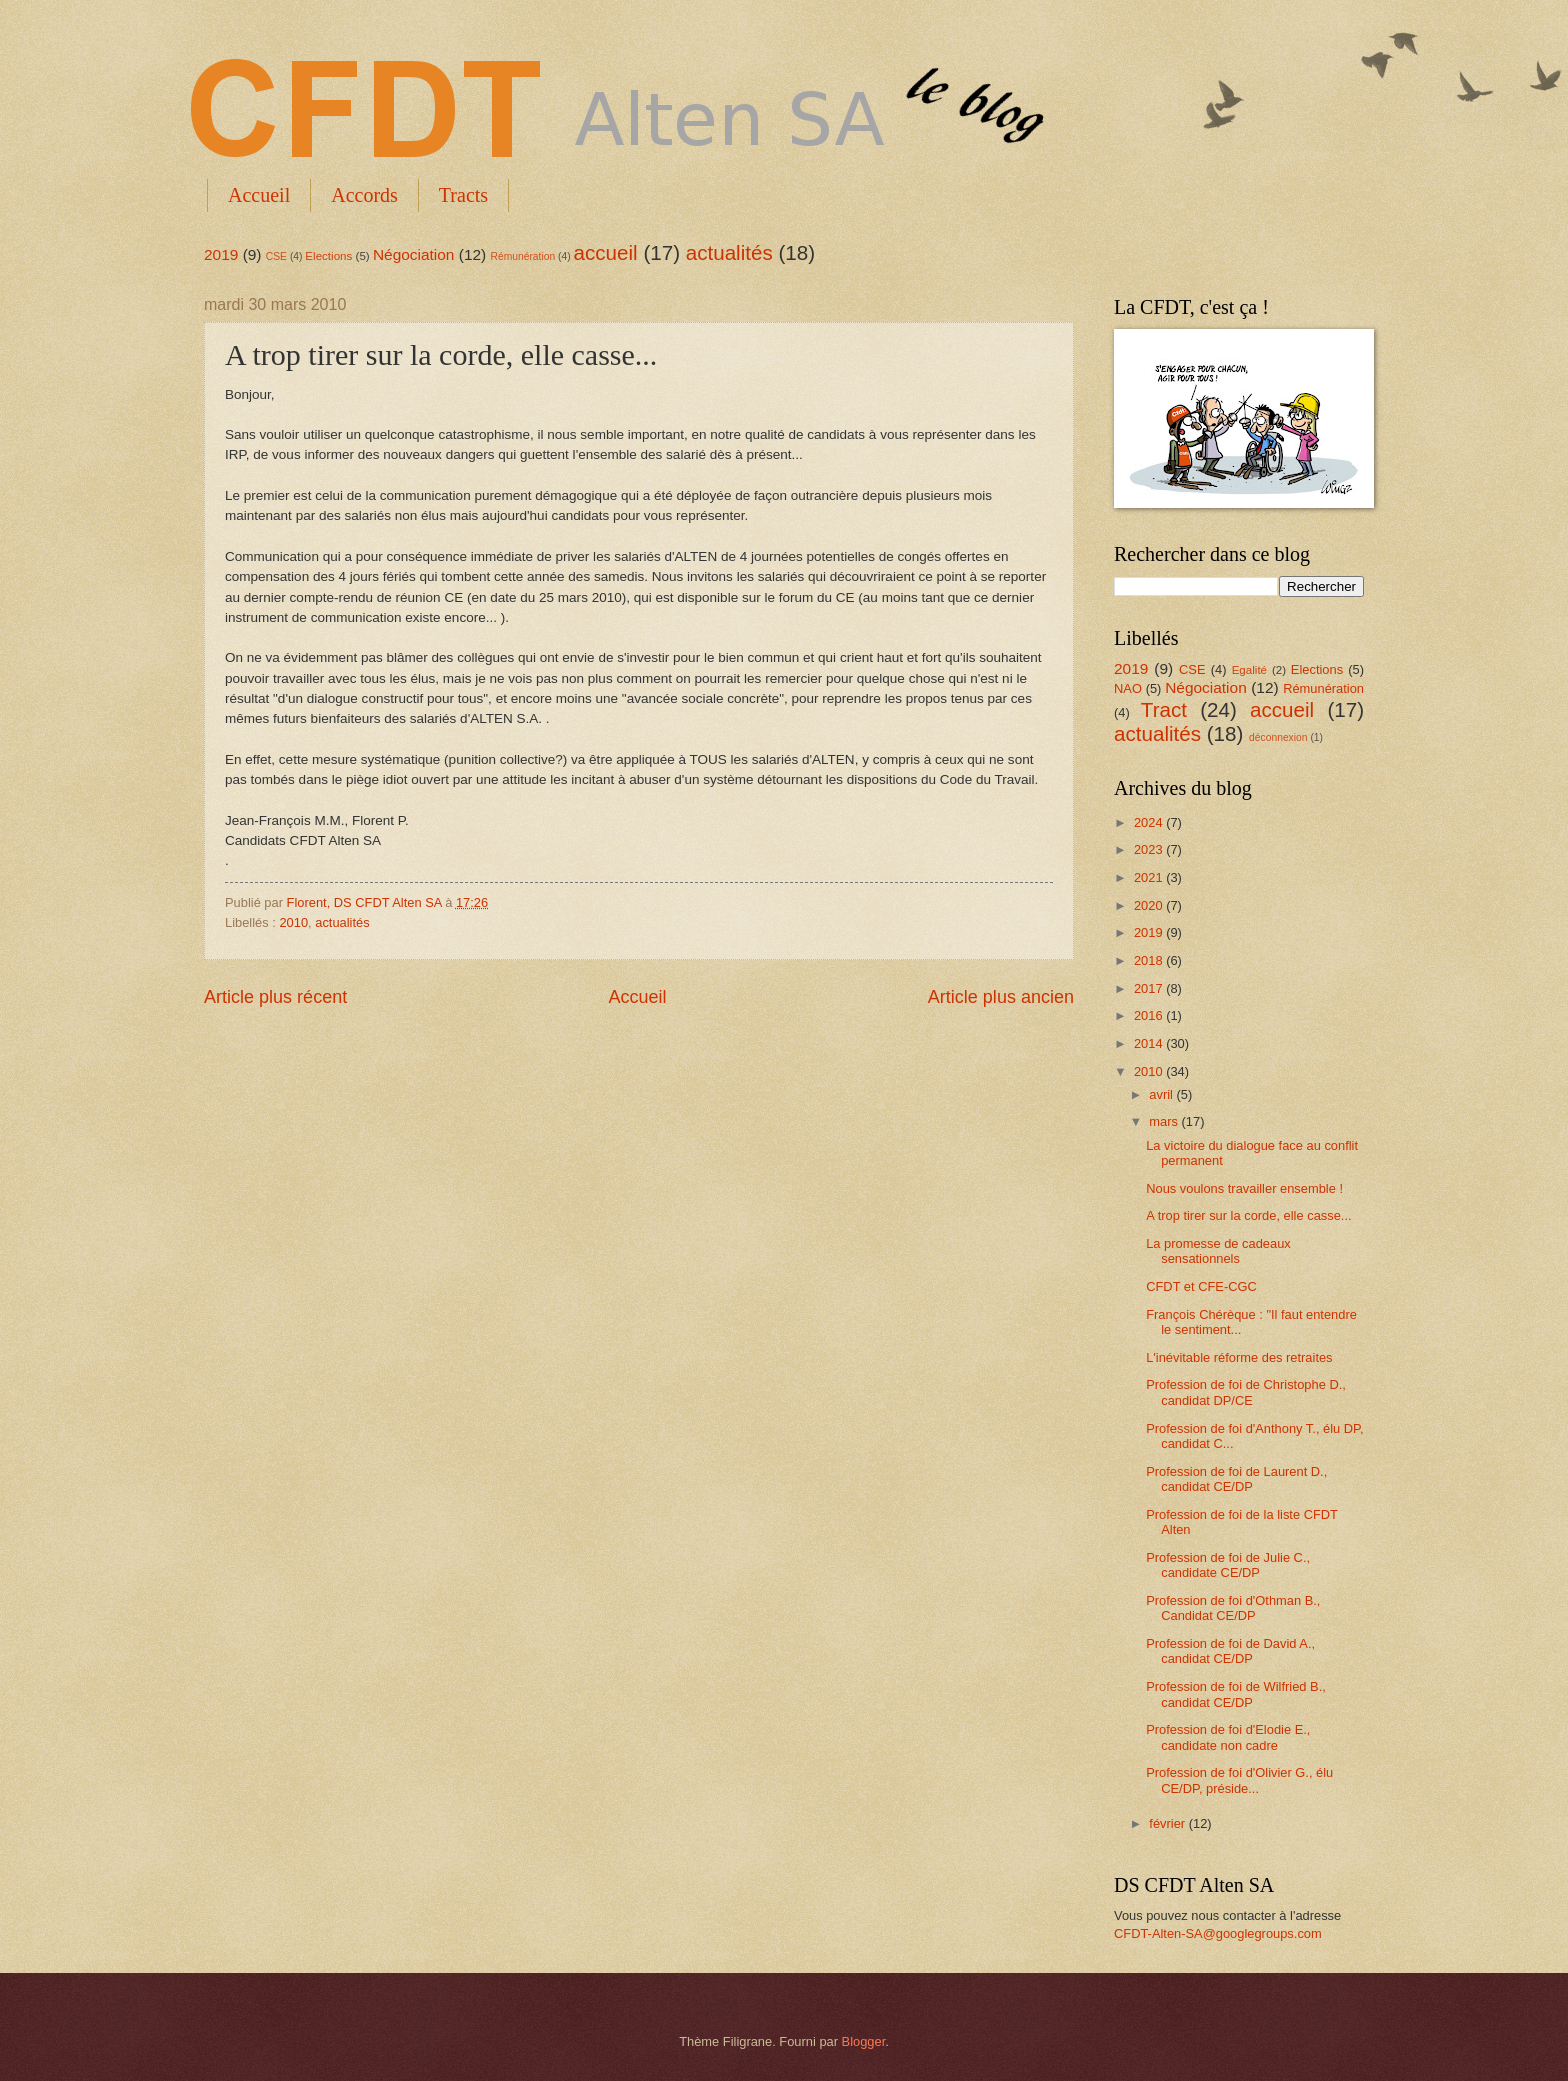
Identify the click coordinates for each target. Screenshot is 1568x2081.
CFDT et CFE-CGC (1201, 1286)
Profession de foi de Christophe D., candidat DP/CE (1246, 1392)
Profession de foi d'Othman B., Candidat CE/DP (1233, 1608)
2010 (293, 922)
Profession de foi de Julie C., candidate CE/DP (1228, 1565)
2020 (1150, 905)
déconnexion (1278, 737)
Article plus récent (275, 997)
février (1168, 1823)
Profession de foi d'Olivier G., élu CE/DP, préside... (1239, 1780)
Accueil (259, 195)
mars (1165, 1121)
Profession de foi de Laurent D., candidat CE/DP (1236, 1479)
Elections (328, 256)
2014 (1150, 1043)
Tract (1164, 709)
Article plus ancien (1001, 997)
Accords (364, 195)
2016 (1150, 1015)
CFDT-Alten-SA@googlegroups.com (1218, 1933)
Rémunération (523, 256)
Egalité (1249, 670)
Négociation (414, 254)
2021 (1150, 877)
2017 (1150, 988)
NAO (1128, 688)
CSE (276, 256)
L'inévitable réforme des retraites (1239, 1357)
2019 (221, 254)
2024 (1150, 822)
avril (1162, 1094)
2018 (1150, 960)
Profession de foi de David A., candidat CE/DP (1230, 1651)
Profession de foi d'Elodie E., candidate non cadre (1228, 1737)
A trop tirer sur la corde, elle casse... (1248, 1215)
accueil (606, 252)
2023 (1150, 849)
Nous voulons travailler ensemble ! (1244, 1188)
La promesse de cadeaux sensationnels (1218, 1251)
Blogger (864, 2041)
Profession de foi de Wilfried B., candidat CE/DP (1236, 1694)
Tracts (463, 195)
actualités (729, 252)
